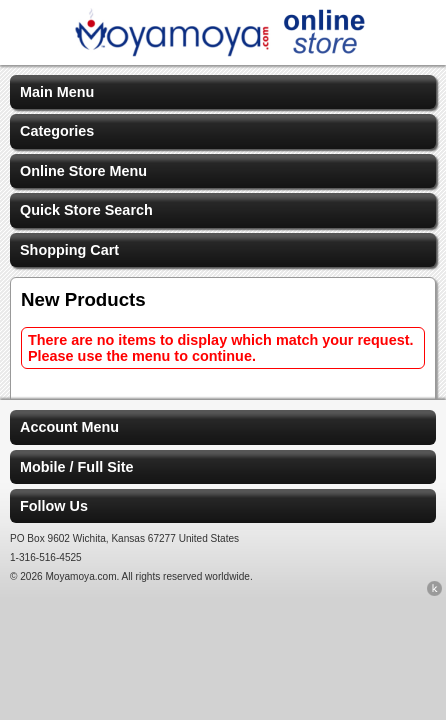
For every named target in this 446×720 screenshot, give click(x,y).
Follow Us (54, 506)
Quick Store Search (86, 210)
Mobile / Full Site (77, 467)
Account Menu (69, 427)
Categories (57, 131)
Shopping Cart (69, 250)
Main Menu (57, 92)
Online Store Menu (83, 171)
